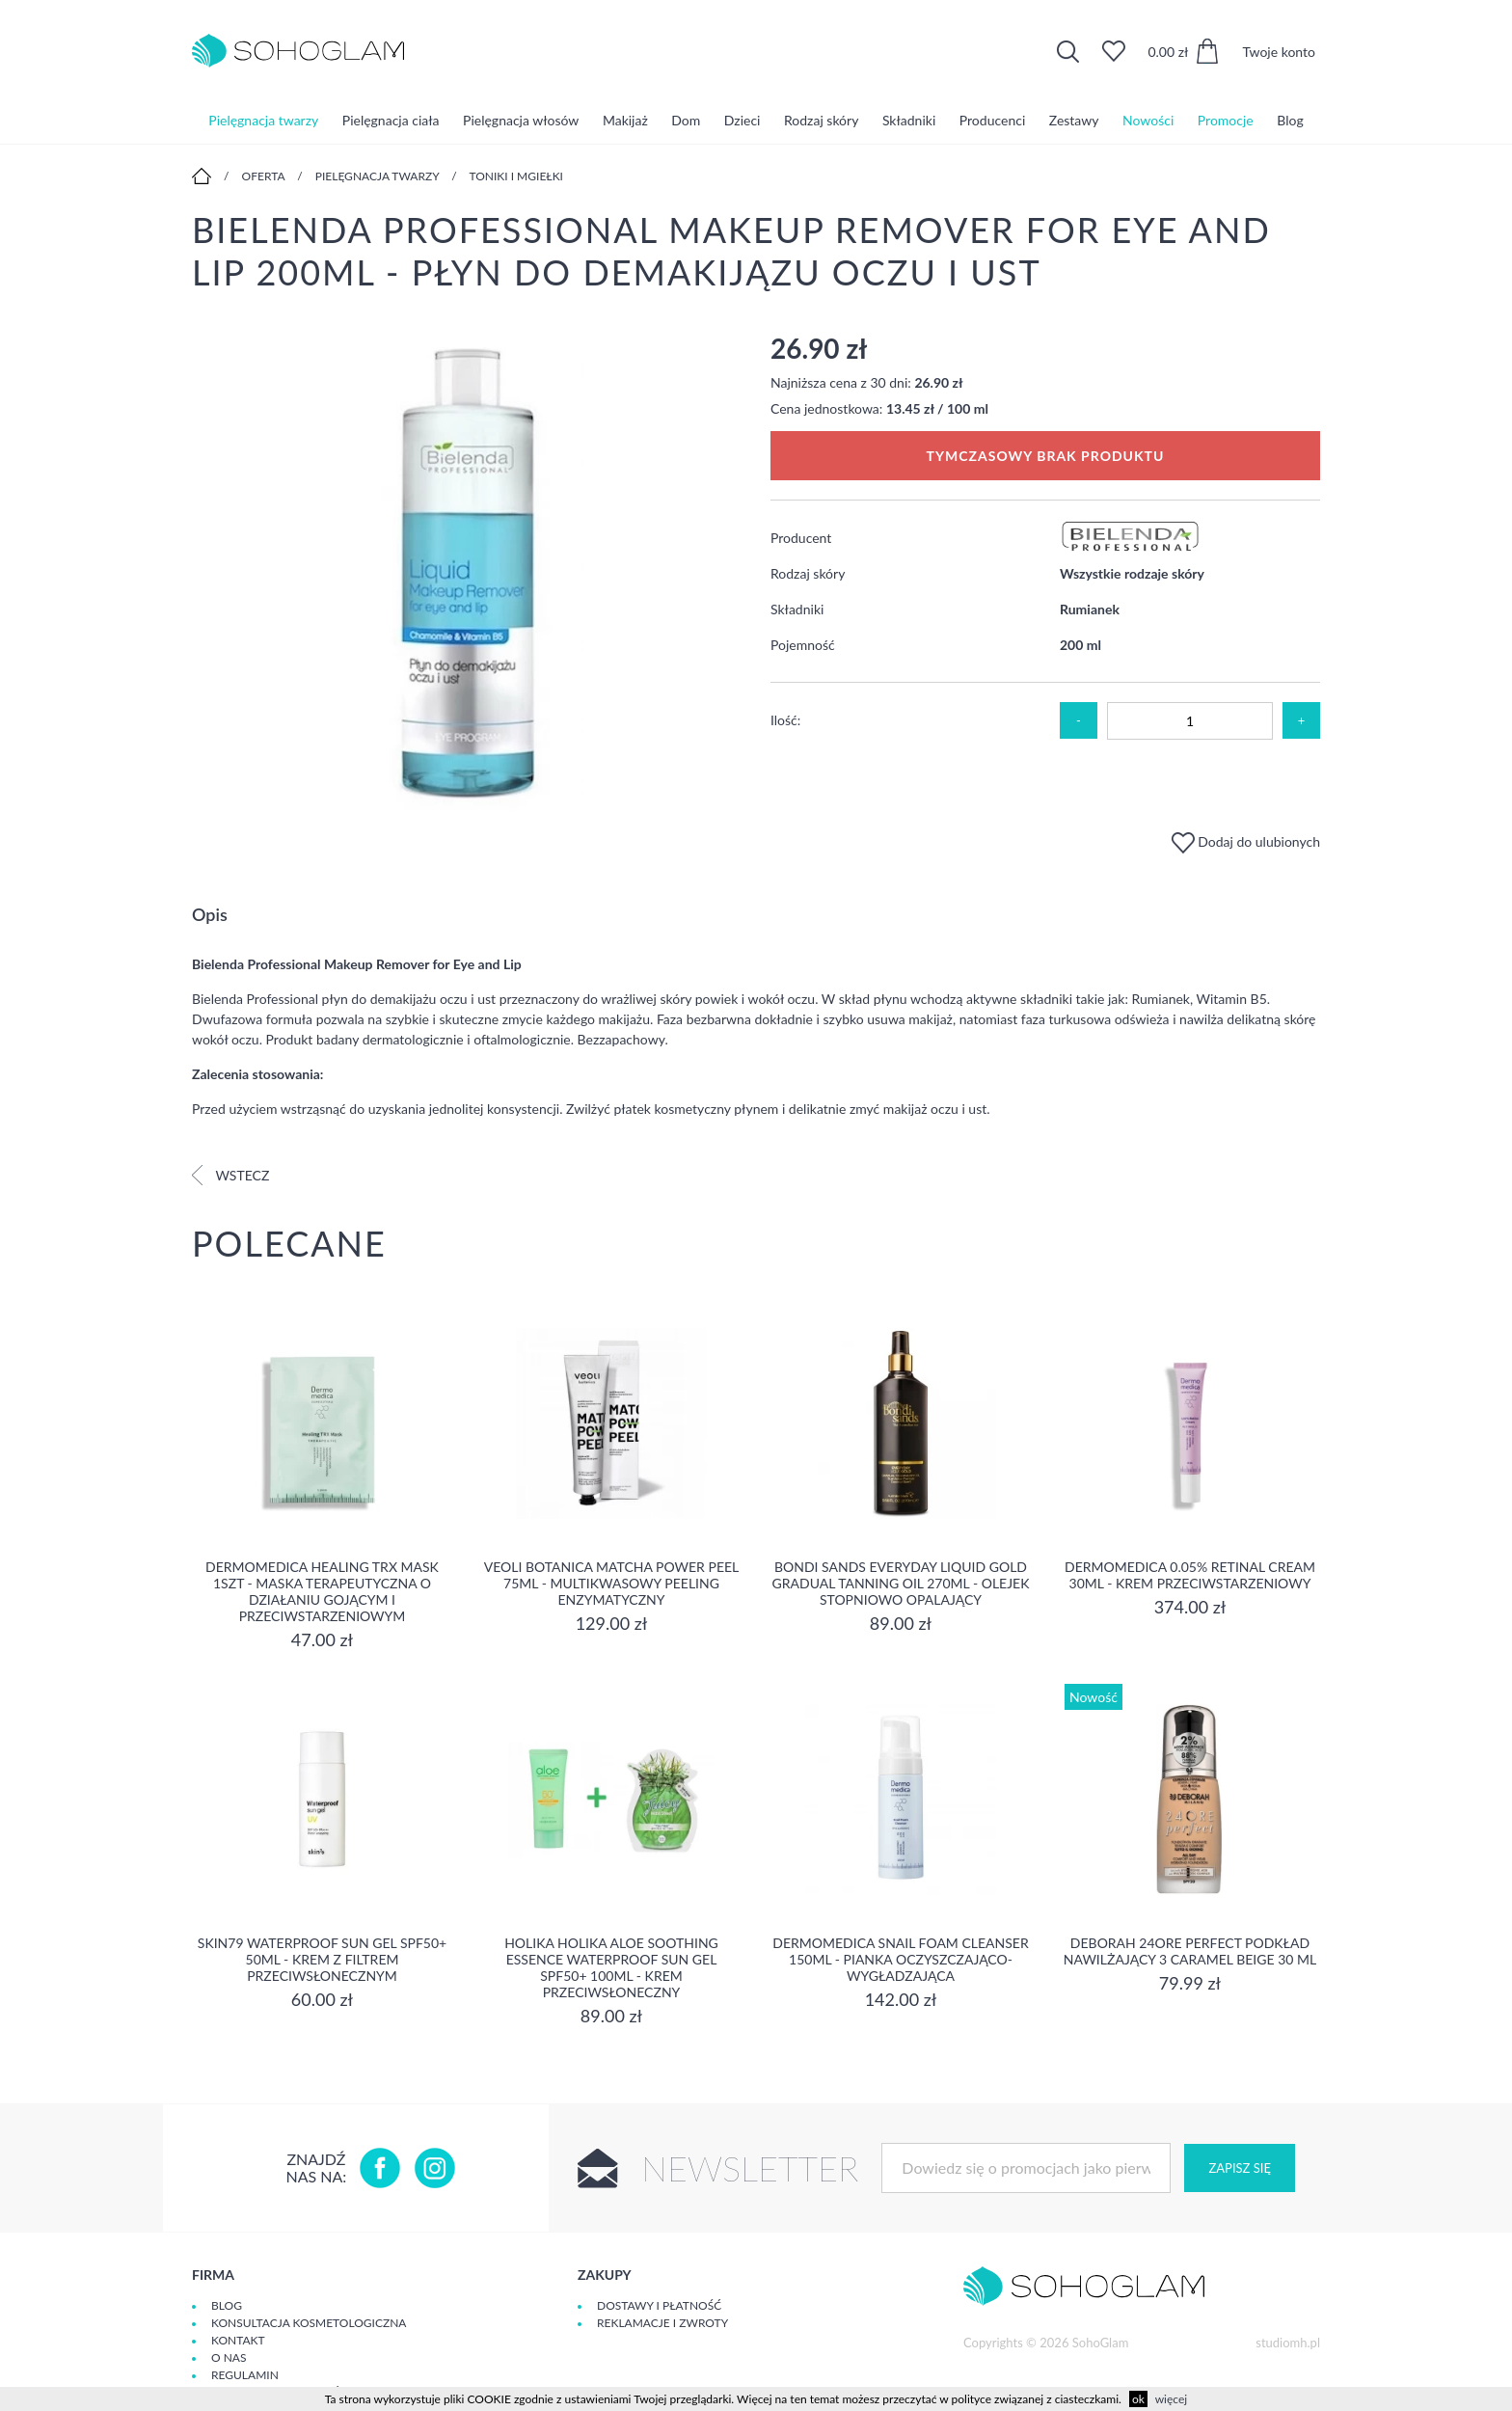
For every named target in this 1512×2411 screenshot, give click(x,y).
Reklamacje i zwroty (662, 2323)
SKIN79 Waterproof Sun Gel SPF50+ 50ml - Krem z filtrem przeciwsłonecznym (322, 1959)
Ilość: (785, 720)
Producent (800, 537)
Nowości (1148, 120)
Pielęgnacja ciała (391, 120)
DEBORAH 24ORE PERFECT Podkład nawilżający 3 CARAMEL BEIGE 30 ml (1190, 1951)
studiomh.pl (1288, 2342)
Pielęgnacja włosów (521, 120)
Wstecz (230, 1175)
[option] (467, 574)
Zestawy (1074, 120)
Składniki (908, 120)
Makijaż (625, 120)
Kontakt (238, 2340)
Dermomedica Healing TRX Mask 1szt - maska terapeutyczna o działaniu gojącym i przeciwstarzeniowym (322, 1591)
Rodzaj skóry (821, 120)
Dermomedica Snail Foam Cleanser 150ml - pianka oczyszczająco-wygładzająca (900, 1959)
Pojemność (802, 645)
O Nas (228, 2357)
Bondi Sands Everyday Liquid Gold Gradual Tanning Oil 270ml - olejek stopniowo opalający (901, 1583)
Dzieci (742, 120)
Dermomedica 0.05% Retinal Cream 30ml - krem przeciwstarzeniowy (1190, 1574)
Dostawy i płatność (659, 2305)
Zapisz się (1239, 2168)
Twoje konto (1278, 51)
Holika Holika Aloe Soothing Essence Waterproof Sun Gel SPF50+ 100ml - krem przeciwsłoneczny (611, 1967)
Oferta (263, 176)
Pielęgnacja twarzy (263, 120)
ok (1138, 2399)
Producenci (992, 120)
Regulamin (245, 2375)
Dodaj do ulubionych (1246, 841)
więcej (1171, 2399)
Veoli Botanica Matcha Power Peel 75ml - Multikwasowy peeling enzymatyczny (612, 1583)
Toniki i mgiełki (516, 176)
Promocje (1226, 120)
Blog (1290, 120)
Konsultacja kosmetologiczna (308, 2323)
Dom (685, 120)
